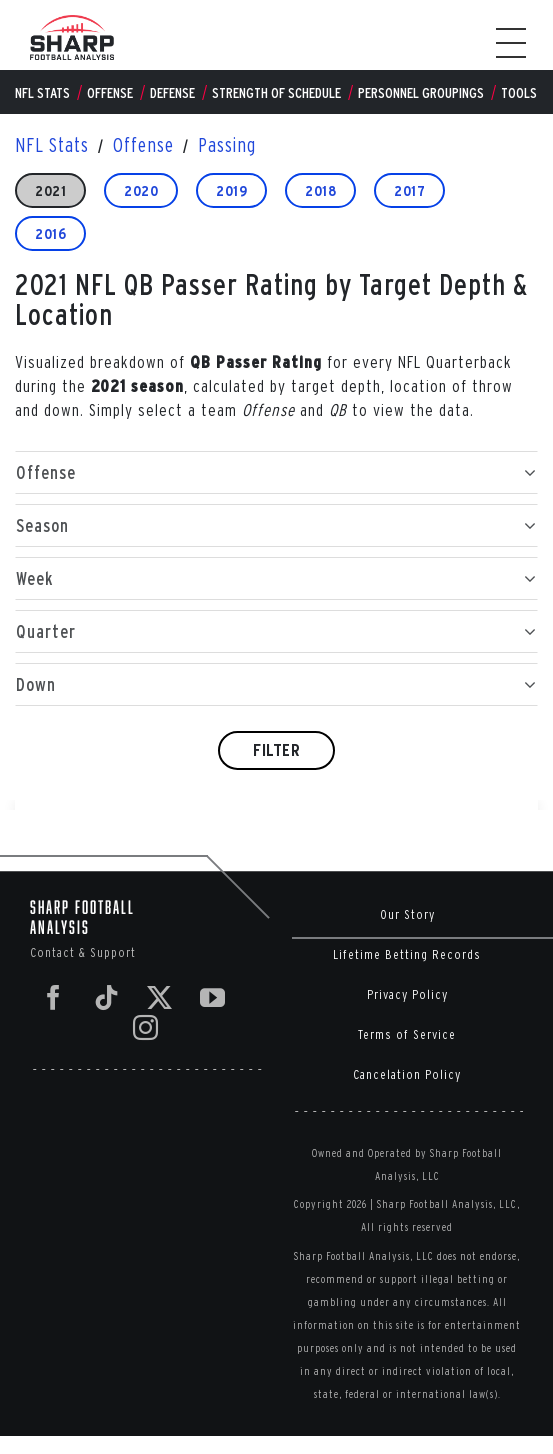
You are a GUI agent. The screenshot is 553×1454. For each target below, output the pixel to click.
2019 (231, 190)
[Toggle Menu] (521, 43)
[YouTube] (213, 997)
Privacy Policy (407, 994)
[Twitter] (160, 997)
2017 (409, 190)
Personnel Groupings (421, 92)
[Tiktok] (107, 997)
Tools (519, 92)
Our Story (407, 914)
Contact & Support (83, 952)
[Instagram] (146, 1027)
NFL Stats (42, 92)
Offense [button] (276, 472)
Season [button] (276, 525)
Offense (110, 92)
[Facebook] (54, 997)
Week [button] (276, 578)
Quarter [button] (276, 631)
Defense (172, 92)
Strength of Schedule (276, 92)
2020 (141, 190)
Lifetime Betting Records (407, 954)
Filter (276, 750)
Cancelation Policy (407, 1074)
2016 (50, 233)
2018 (320, 190)
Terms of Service (407, 1034)
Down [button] (276, 684)
